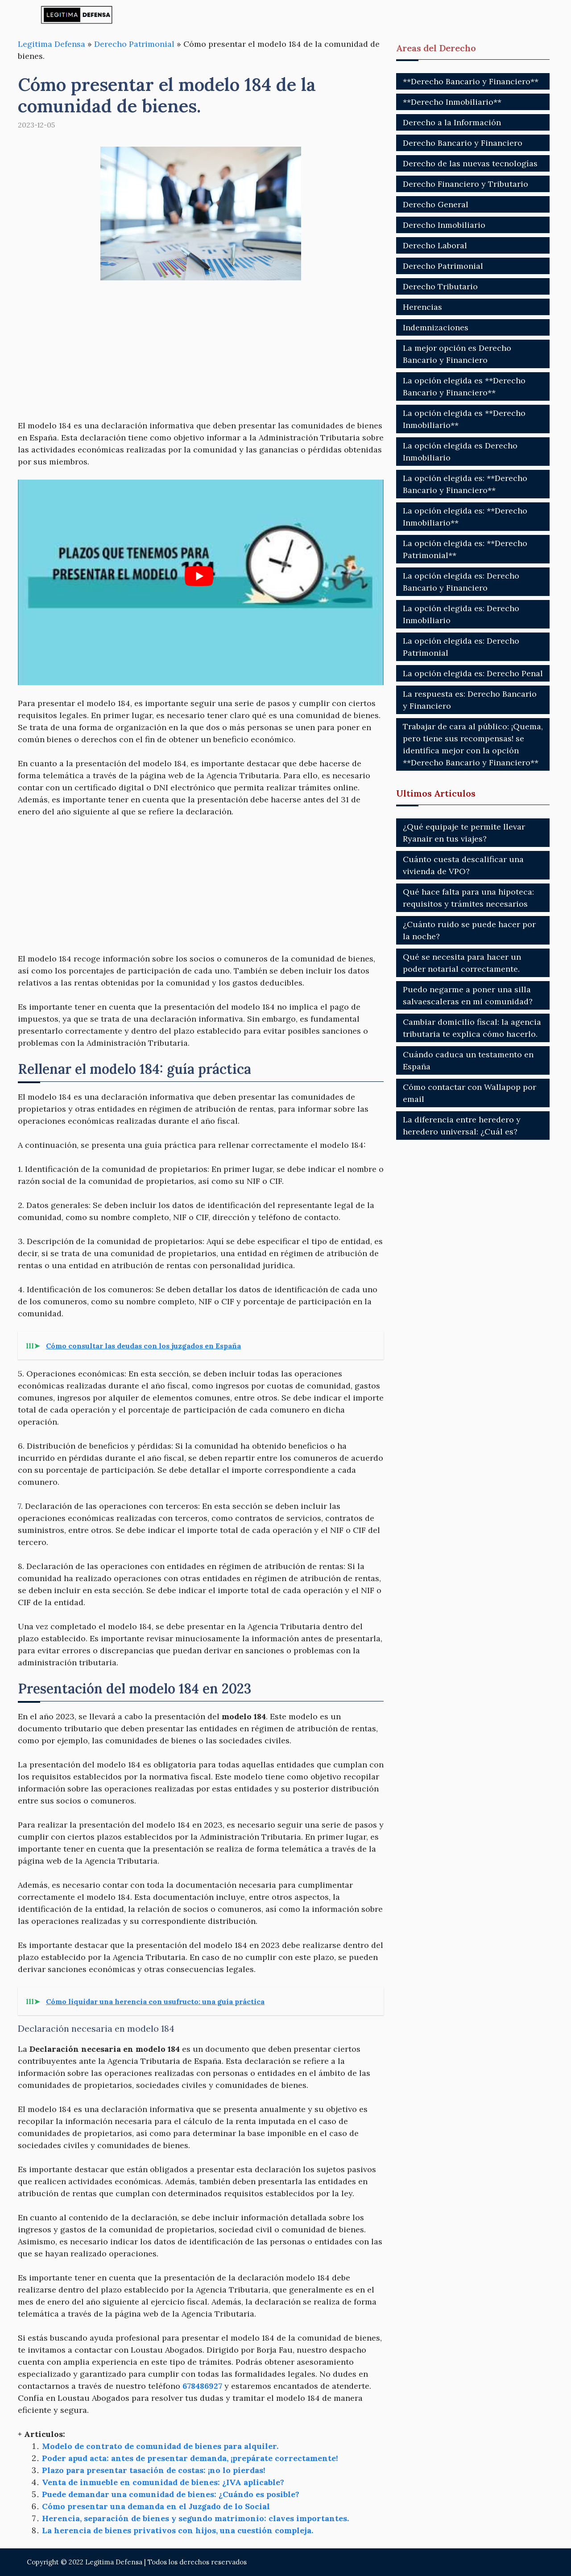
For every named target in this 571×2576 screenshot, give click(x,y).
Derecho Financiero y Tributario (465, 184)
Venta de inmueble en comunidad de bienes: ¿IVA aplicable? (163, 2482)
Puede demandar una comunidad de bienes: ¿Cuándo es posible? (170, 2494)
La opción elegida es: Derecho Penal (473, 673)
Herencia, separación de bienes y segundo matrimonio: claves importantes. (195, 2518)
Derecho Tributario (440, 286)
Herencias (422, 307)
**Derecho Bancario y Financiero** (470, 81)
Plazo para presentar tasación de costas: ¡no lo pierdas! (153, 2470)
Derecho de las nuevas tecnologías (470, 163)
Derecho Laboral (435, 245)
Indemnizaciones (435, 327)
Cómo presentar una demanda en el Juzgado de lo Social (156, 2506)
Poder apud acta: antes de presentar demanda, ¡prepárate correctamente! (190, 2458)
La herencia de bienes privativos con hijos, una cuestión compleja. (177, 2530)
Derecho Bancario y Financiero (462, 143)
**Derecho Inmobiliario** (452, 102)
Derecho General (435, 204)
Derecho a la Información (452, 122)
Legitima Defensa (51, 44)
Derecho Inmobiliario (444, 225)
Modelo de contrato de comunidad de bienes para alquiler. (160, 2446)
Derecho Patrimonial (134, 44)
